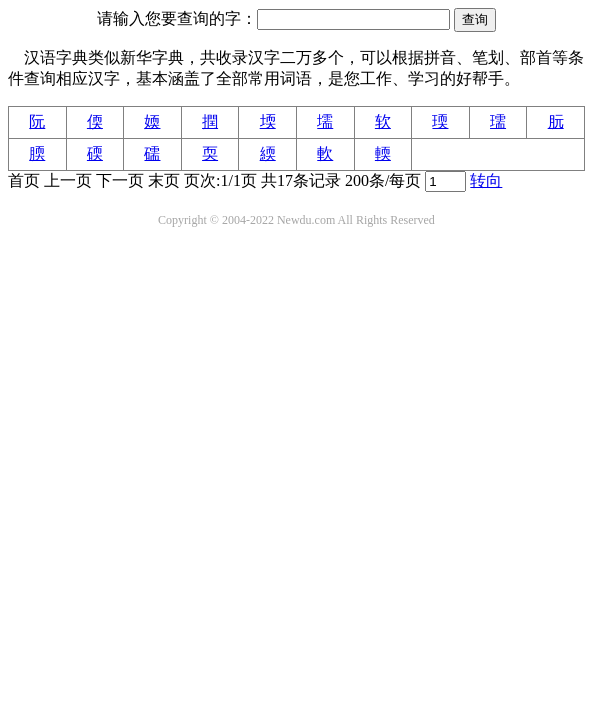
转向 (486, 180)
